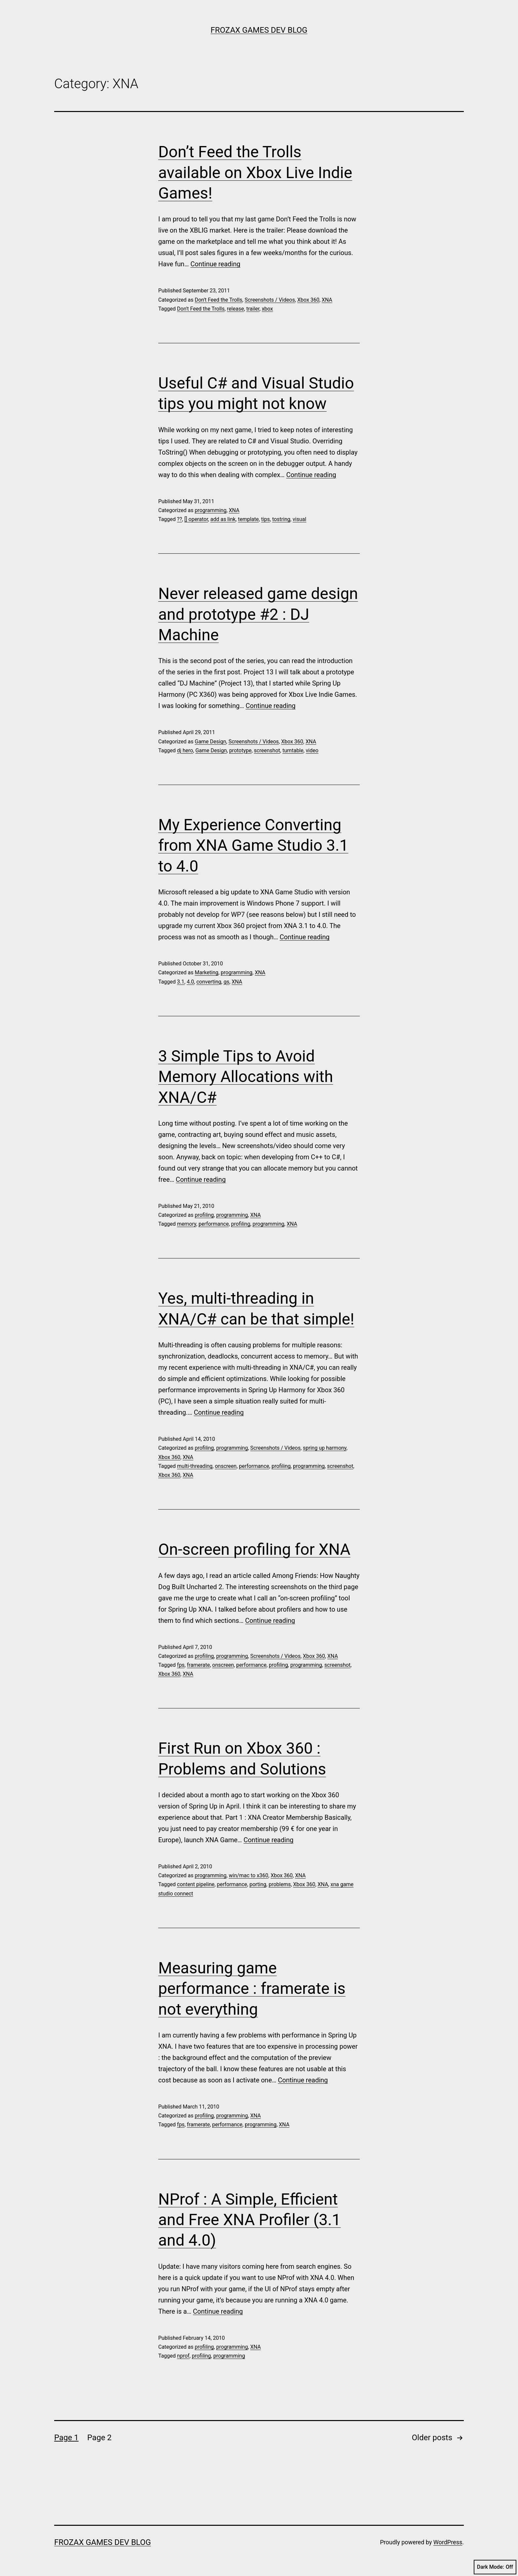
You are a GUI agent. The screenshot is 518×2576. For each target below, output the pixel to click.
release (235, 309)
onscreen (226, 1466)
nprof (183, 2356)
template (248, 519)
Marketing (206, 972)
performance (214, 1224)
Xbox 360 (308, 300)
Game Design (210, 741)
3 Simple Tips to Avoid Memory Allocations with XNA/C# (245, 1077)
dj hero (185, 750)
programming (210, 510)
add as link (223, 519)
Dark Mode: (495, 2567)
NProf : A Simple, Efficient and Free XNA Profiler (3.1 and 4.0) (249, 2220)
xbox (267, 309)
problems (280, 1884)
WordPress (447, 2542)
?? (179, 519)
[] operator (196, 519)
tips (265, 519)
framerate (198, 1665)
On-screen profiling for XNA (254, 1549)
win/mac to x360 (249, 1875)
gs (226, 982)
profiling (204, 1215)
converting (208, 982)
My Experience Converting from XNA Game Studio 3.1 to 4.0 (253, 845)
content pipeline (196, 1884)
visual (299, 519)
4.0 (190, 982)
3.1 (180, 982)
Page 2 (99, 2437)
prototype (240, 750)
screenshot (267, 750)
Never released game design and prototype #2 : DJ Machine (258, 614)
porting (257, 1884)
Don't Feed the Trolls (218, 300)
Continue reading (215, 264)
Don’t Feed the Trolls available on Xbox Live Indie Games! (255, 172)
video (312, 750)
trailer (253, 309)
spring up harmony (325, 1448)
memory (186, 1224)
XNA (327, 300)
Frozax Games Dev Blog (259, 30)
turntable (293, 750)
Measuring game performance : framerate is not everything (252, 1989)
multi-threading (195, 1466)
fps (181, 1665)
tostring (281, 519)
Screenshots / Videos (269, 300)
